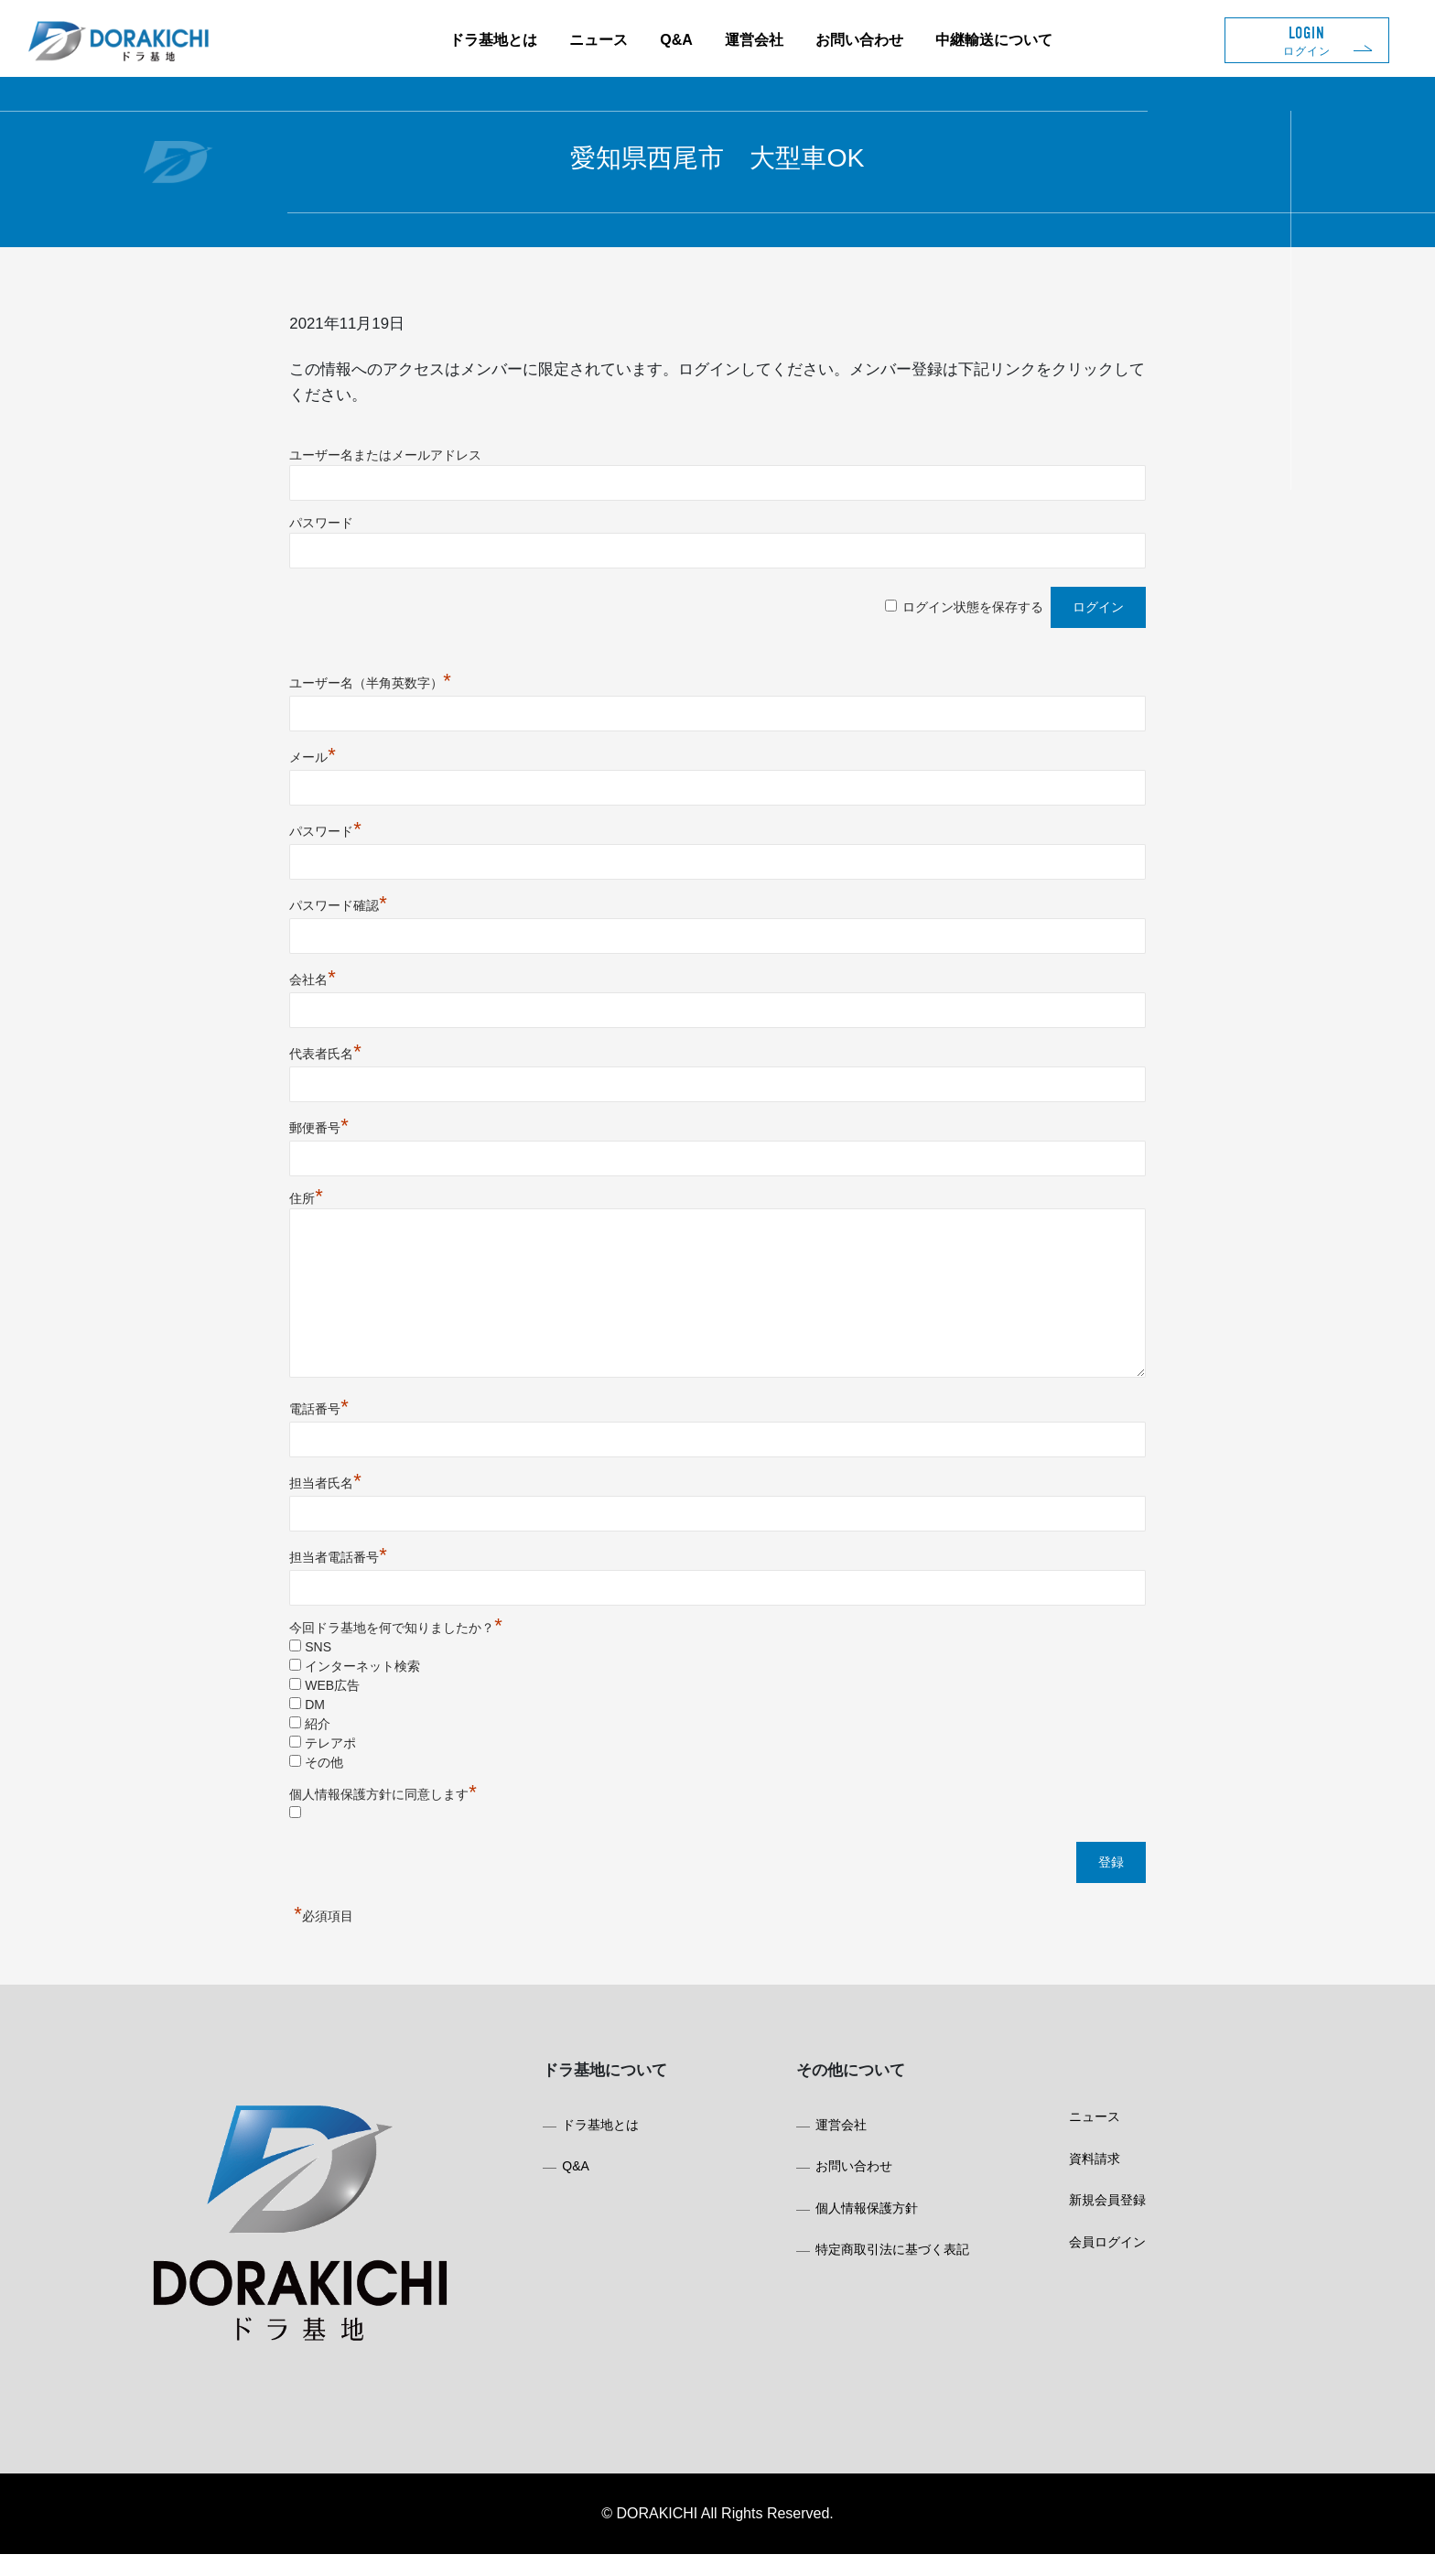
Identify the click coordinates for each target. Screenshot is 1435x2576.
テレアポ (400, 1749)
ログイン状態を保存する (903, 613)
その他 (393, 1768)
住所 (376, 1204)
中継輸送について (993, 40)
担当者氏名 (395, 1489)
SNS (387, 1653)
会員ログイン (1078, 2291)
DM (384, 1711)
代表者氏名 (395, 1060)
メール (382, 763)
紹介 (387, 1730)
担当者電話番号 (408, 1563)
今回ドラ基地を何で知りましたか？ (465, 1634)
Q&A (676, 40)
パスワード (391, 529)
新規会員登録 (1078, 2247)
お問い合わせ (859, 40)
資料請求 (1065, 2203)
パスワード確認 (408, 911)
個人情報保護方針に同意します (452, 1800)
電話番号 (388, 1415)
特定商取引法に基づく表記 (881, 2291)
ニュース (598, 40)
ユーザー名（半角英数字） (440, 689)
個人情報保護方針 (855, 2247)
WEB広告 (401, 1691)
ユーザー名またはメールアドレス (455, 461)
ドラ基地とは (493, 40)
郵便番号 (388, 1134)
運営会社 (754, 40)
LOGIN (1307, 41)
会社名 (382, 986)
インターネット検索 (432, 1672)
